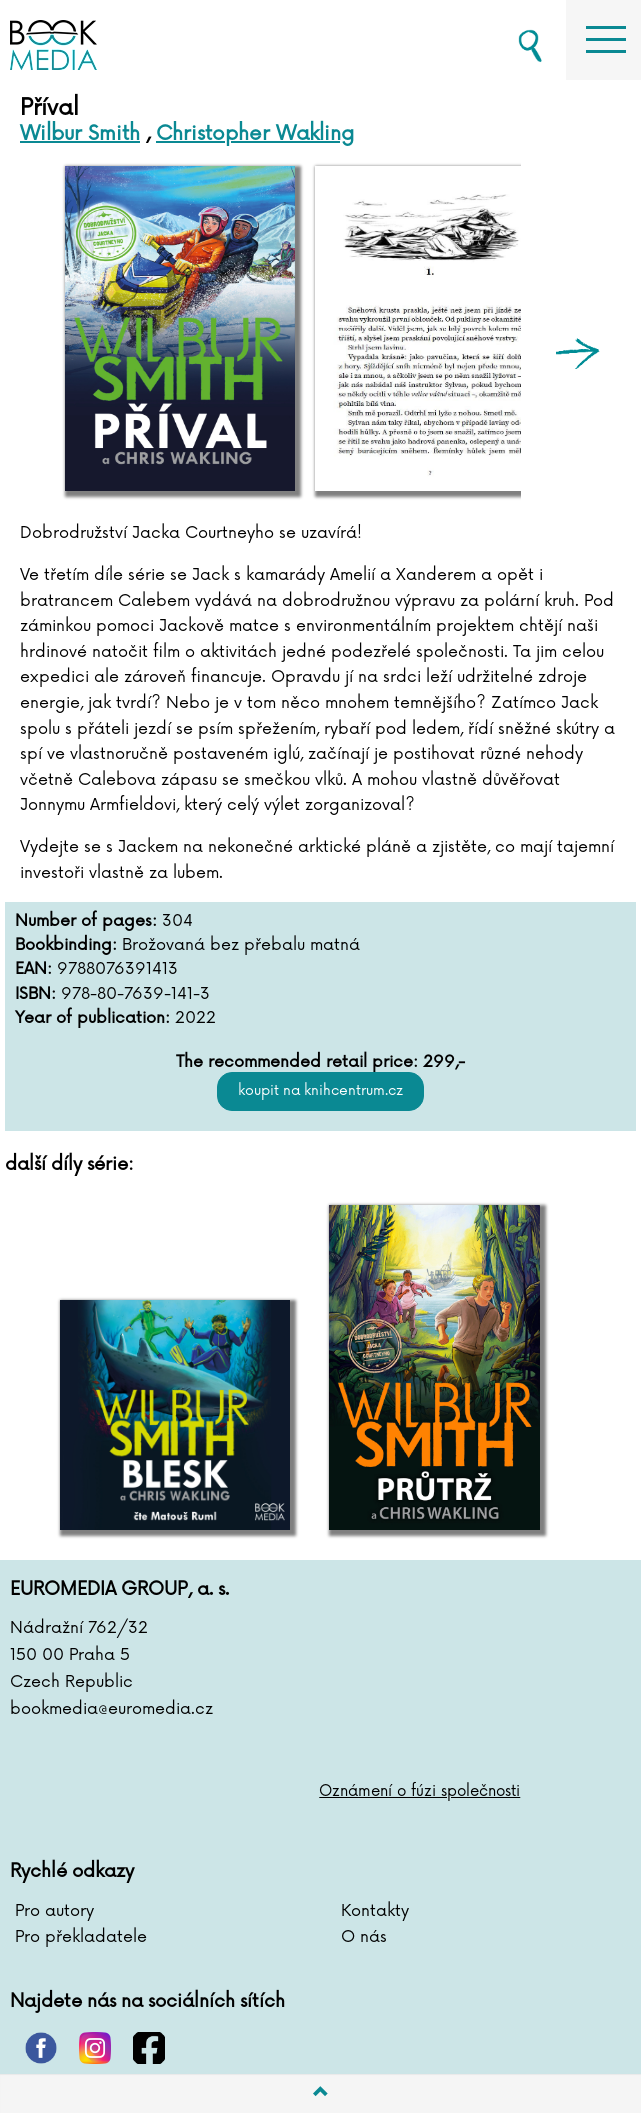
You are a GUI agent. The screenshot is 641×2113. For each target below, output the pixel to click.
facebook (149, 2048)
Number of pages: (86, 921)
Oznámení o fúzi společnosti (419, 1791)
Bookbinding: (66, 945)
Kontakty (375, 1911)
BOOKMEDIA (120, 40)
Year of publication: (92, 1018)
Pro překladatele (81, 1937)
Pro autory (54, 1911)
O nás (364, 1937)
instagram (95, 2048)
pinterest (41, 2048)
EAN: (33, 969)
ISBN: (35, 994)
